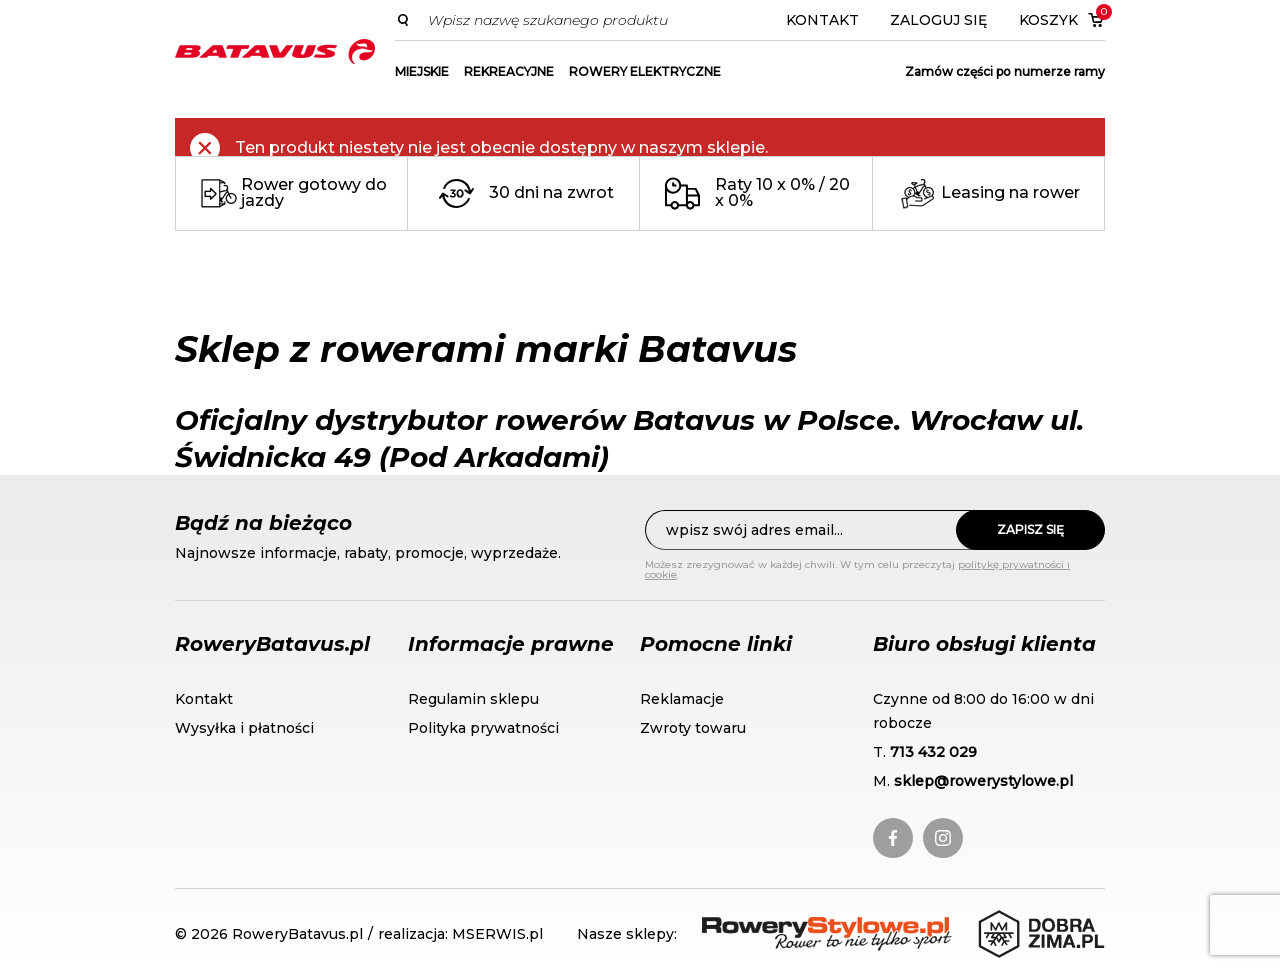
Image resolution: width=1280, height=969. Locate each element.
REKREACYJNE (509, 71)
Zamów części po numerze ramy (1005, 71)
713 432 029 (933, 752)
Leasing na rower (1010, 192)
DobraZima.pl (1033, 920)
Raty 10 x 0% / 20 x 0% (782, 192)
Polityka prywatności (483, 728)
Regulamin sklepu (473, 699)
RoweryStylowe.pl (774, 928)
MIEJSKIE (422, 71)
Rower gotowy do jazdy (314, 192)
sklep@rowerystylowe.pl (983, 781)
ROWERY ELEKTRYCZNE (645, 71)
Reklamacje (682, 699)
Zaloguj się (938, 20)
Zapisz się (1030, 529)
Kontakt (822, 20)
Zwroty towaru (693, 728)
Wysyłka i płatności (244, 728)
